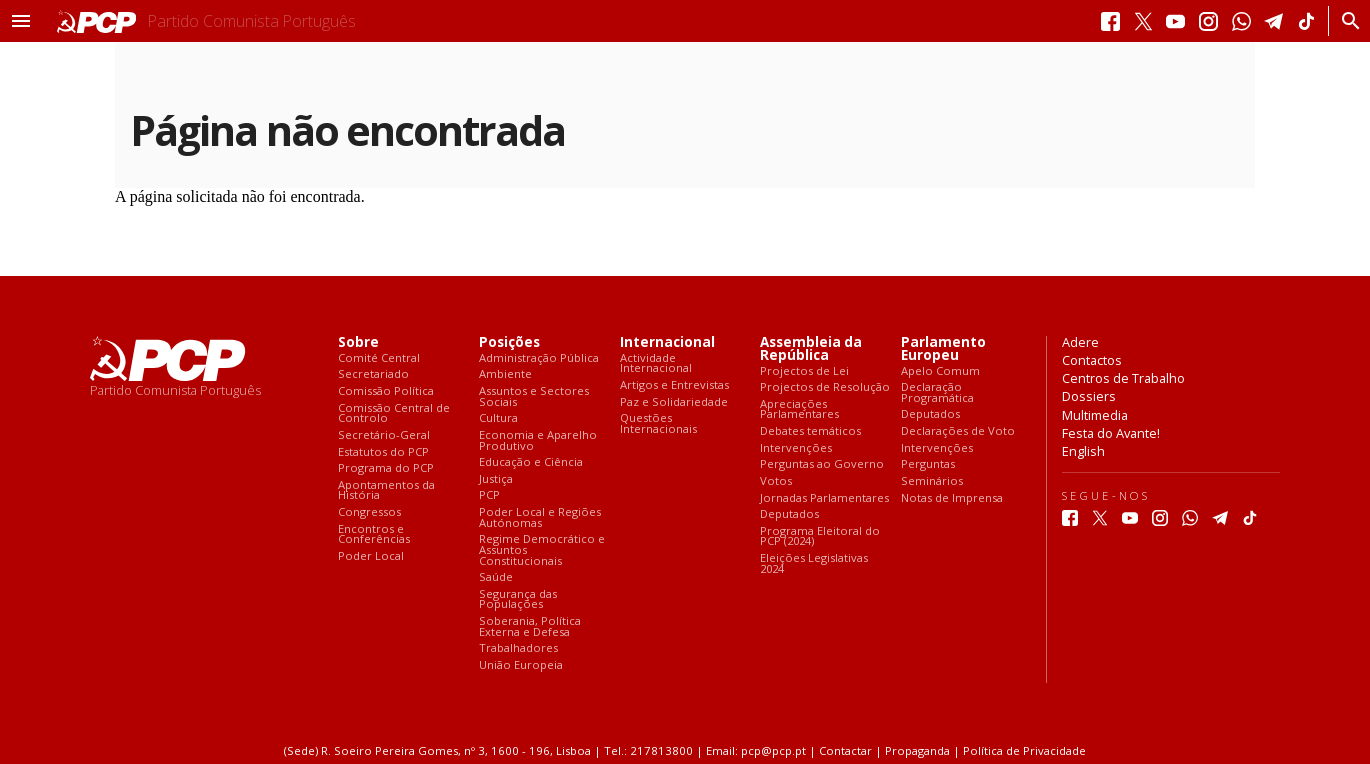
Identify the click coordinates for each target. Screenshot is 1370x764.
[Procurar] (1345, 21)
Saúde (496, 577)
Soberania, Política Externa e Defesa (530, 626)
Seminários (932, 481)
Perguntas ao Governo (822, 464)
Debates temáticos (810, 431)
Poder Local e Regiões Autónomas (540, 517)
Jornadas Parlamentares (824, 498)
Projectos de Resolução (825, 387)
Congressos (369, 512)
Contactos (1092, 360)
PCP (489, 495)
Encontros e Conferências (374, 534)
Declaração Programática (937, 392)
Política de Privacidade (1024, 750)
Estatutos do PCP (383, 452)
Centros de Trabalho (1123, 378)
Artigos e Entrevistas (674, 385)
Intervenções (796, 448)
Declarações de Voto (958, 431)
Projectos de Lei (804, 371)
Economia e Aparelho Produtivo (538, 440)
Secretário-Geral (384, 435)
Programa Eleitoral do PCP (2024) (820, 536)
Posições (509, 342)
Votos (776, 481)
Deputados (789, 514)
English (1083, 451)
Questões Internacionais (658, 423)
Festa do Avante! (1111, 433)
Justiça (496, 479)
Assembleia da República (811, 349)
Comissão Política (386, 391)
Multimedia (1095, 415)
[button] (21, 21)
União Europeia (521, 665)
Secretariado (373, 374)
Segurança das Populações (518, 599)
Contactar (845, 750)
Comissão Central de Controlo (394, 413)
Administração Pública (539, 358)
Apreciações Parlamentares (799, 409)
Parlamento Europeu (943, 349)
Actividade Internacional (656, 363)
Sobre (358, 342)
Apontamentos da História (386, 490)
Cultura (498, 418)
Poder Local (371, 556)
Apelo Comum (940, 371)
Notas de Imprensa (952, 498)
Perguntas (928, 464)
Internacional (667, 342)
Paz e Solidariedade (674, 402)
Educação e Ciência (531, 462)
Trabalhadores (518, 648)
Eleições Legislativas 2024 (814, 563)
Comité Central (379, 358)
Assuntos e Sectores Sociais (534, 396)
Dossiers (1089, 396)
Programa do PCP (386, 468)
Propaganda (917, 750)
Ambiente (505, 374)
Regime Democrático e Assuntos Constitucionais (542, 550)
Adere (1080, 342)
